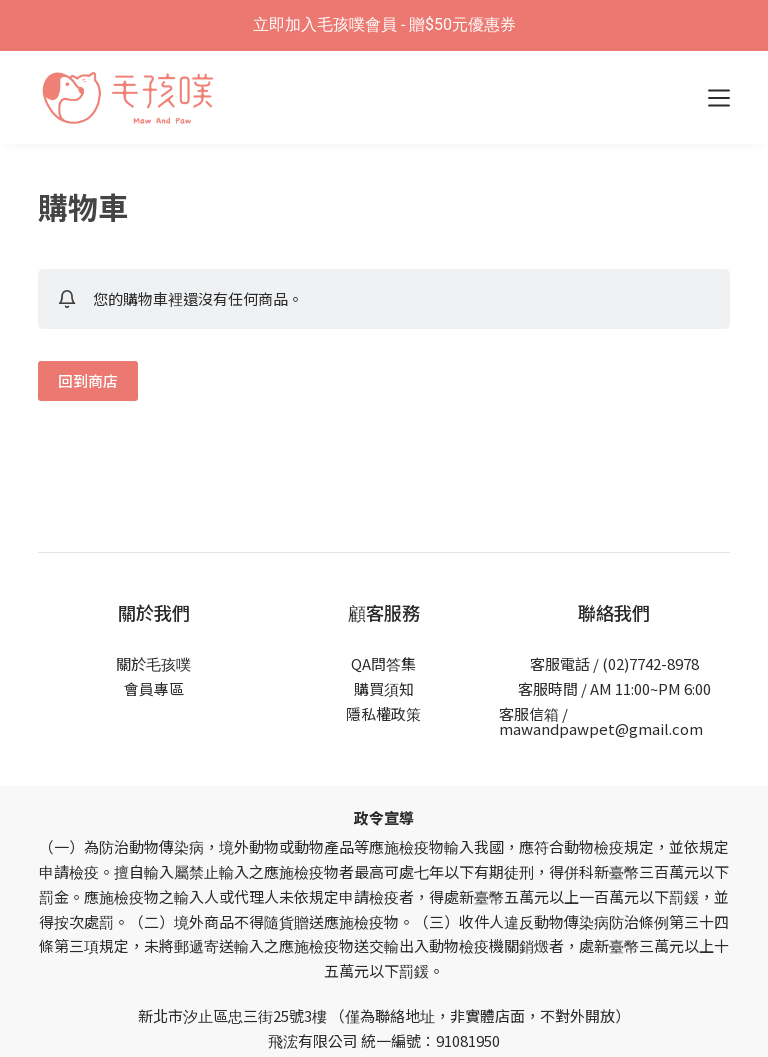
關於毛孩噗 (153, 663)
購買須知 (384, 688)
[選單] (719, 98)
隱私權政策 (383, 713)
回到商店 (88, 380)
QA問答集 (383, 663)
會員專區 (154, 688)
